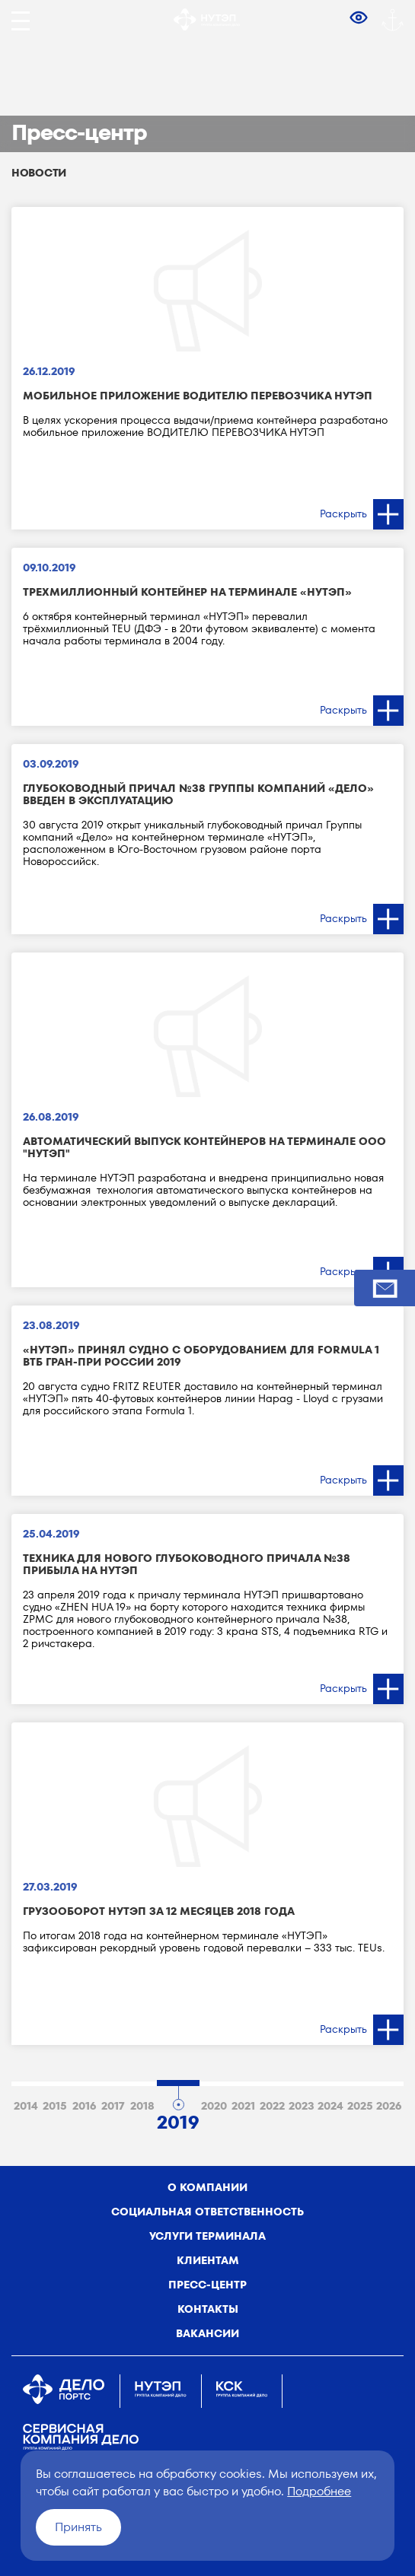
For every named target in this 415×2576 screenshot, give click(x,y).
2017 (113, 2105)
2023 (301, 2105)
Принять (78, 2527)
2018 (142, 2105)
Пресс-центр (207, 2284)
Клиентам (208, 2260)
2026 (388, 2105)
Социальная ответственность (207, 2211)
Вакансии (207, 2333)
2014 (26, 2105)
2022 (272, 2105)
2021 (243, 2105)
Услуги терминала (207, 2236)
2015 (55, 2105)
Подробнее (319, 2491)
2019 (178, 2119)
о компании (207, 2187)
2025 (360, 2105)
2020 (214, 2105)
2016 (84, 2105)
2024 (330, 2105)
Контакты (207, 2309)
